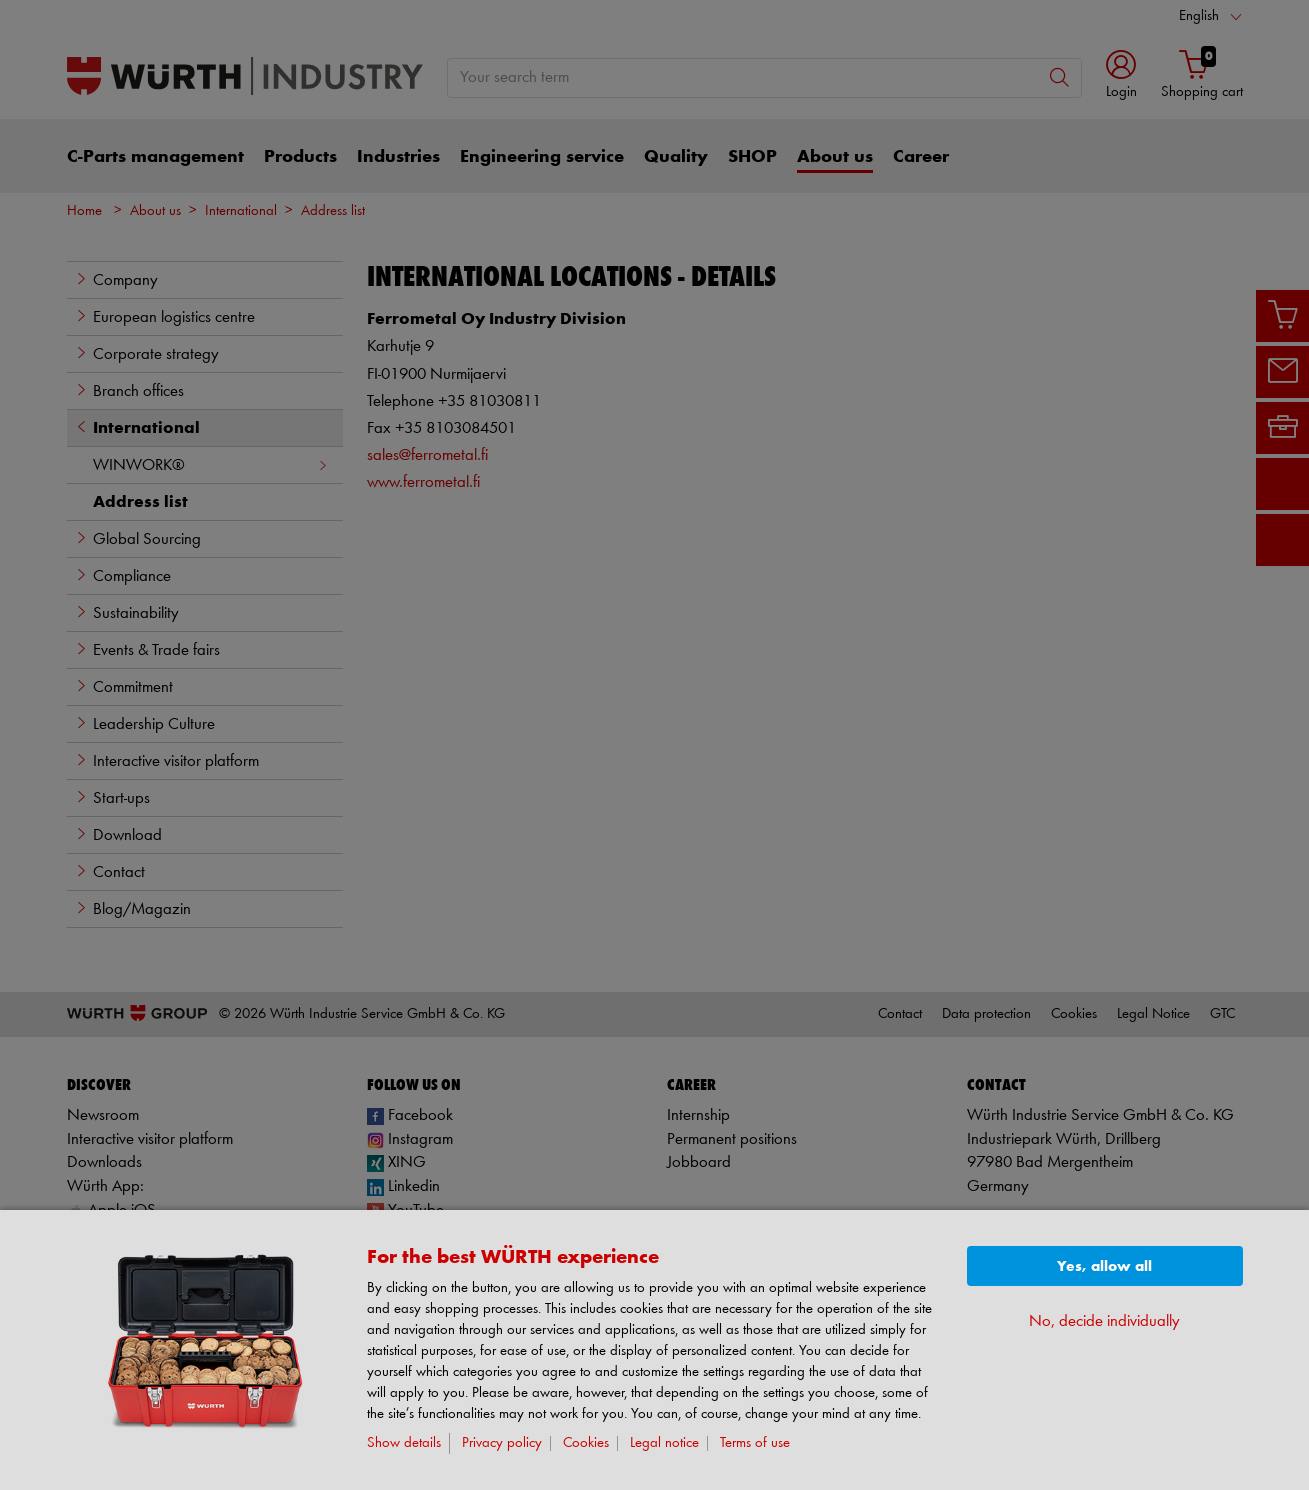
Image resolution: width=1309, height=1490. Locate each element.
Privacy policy (502, 1443)
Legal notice (664, 1443)
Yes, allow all (1104, 1266)
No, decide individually (1104, 1321)
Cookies (586, 1443)
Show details (404, 1443)
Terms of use (755, 1443)
